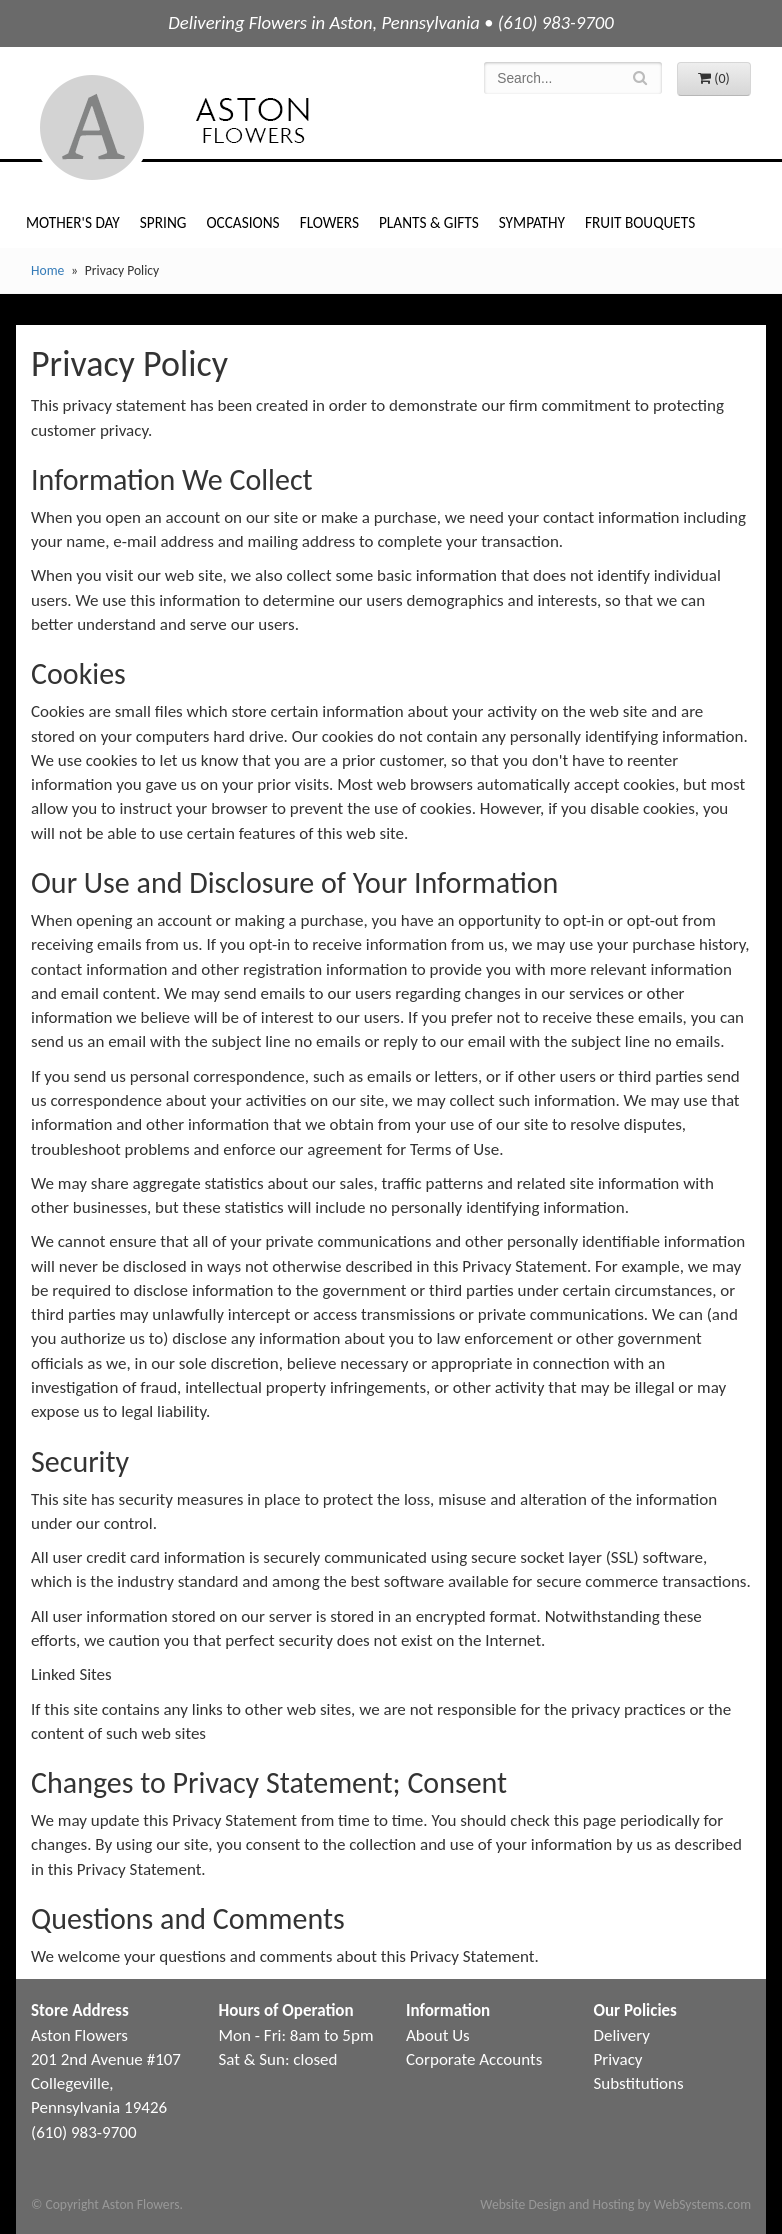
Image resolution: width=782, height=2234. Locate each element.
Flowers (329, 222)
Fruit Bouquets (640, 222)
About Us (438, 2035)
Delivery (622, 2035)
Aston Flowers (215, 127)
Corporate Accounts (474, 2059)
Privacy (618, 2059)
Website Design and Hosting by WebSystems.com (615, 2204)
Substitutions (639, 2083)
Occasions (242, 222)
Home (47, 270)
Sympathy (532, 222)
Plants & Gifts (429, 222)
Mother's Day (73, 222)
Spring (163, 222)
